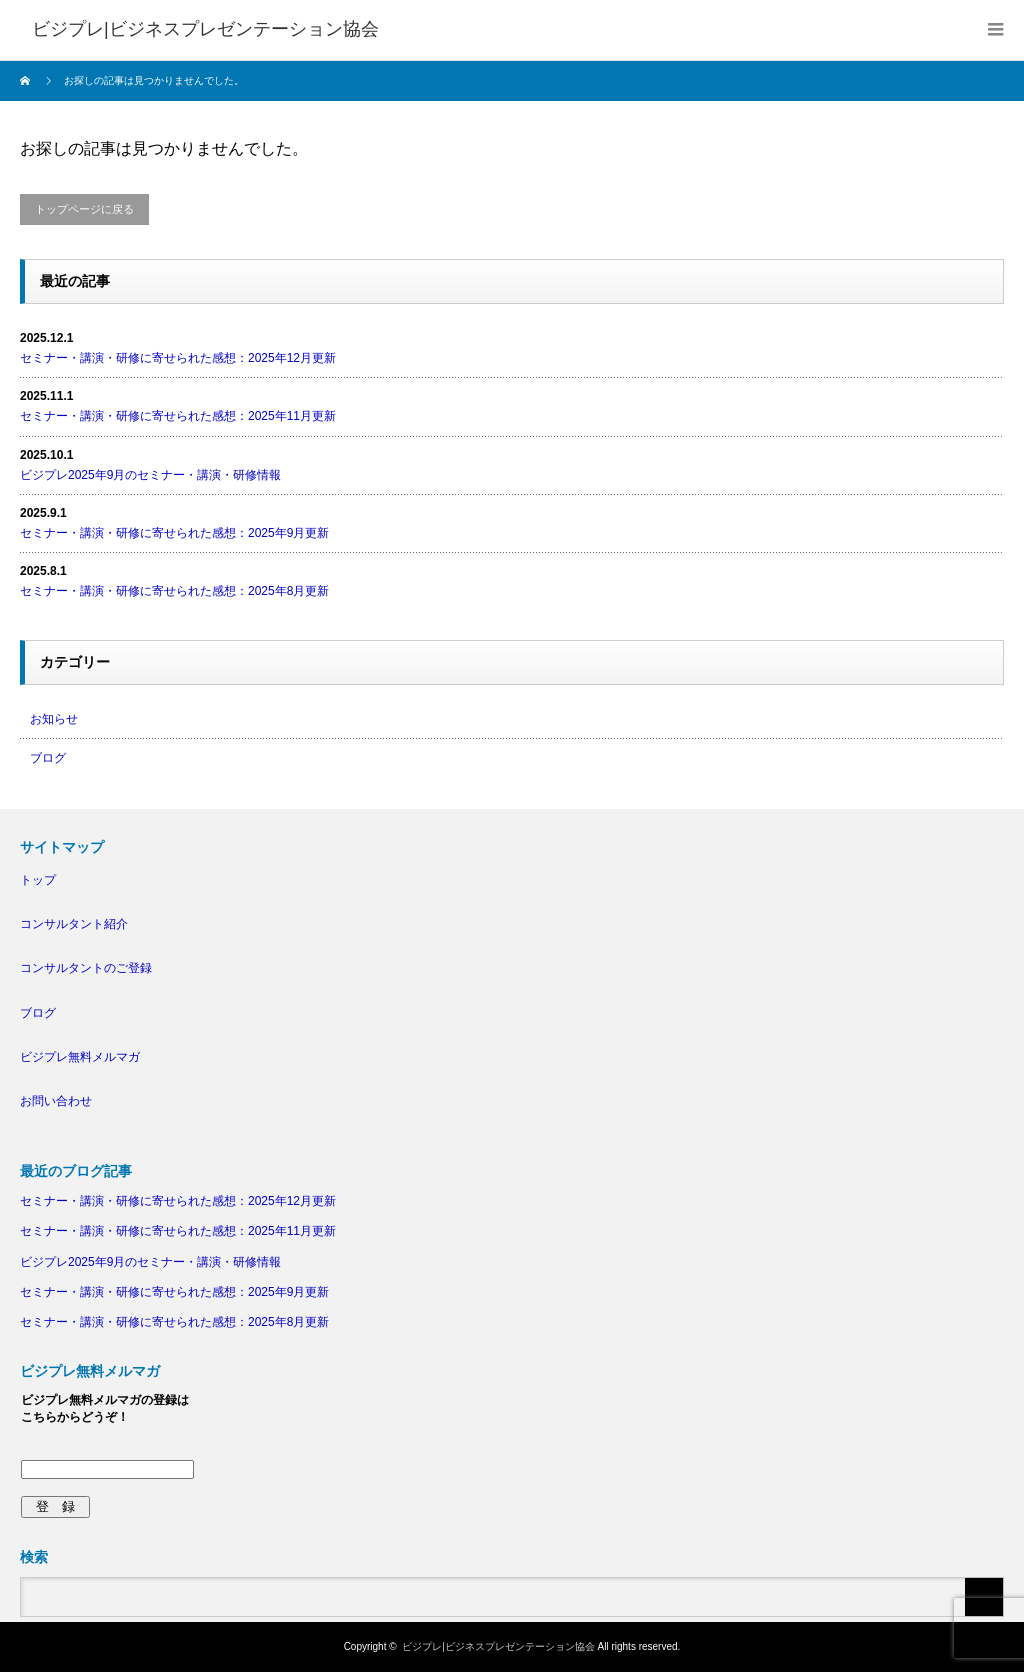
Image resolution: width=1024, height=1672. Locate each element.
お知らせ (54, 719)
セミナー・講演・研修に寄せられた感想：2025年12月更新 (178, 358)
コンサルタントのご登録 (86, 968)
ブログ (48, 758)
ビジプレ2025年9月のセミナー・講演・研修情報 (150, 475)
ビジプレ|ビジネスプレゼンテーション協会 (498, 1646)
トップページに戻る (84, 209)
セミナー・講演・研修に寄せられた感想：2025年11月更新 (178, 416)
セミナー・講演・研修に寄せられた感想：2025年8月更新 (174, 591)
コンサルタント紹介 (74, 924)
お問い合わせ (56, 1101)
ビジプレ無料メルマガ (80, 1057)
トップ (38, 880)
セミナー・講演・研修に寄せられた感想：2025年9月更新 (174, 533)
